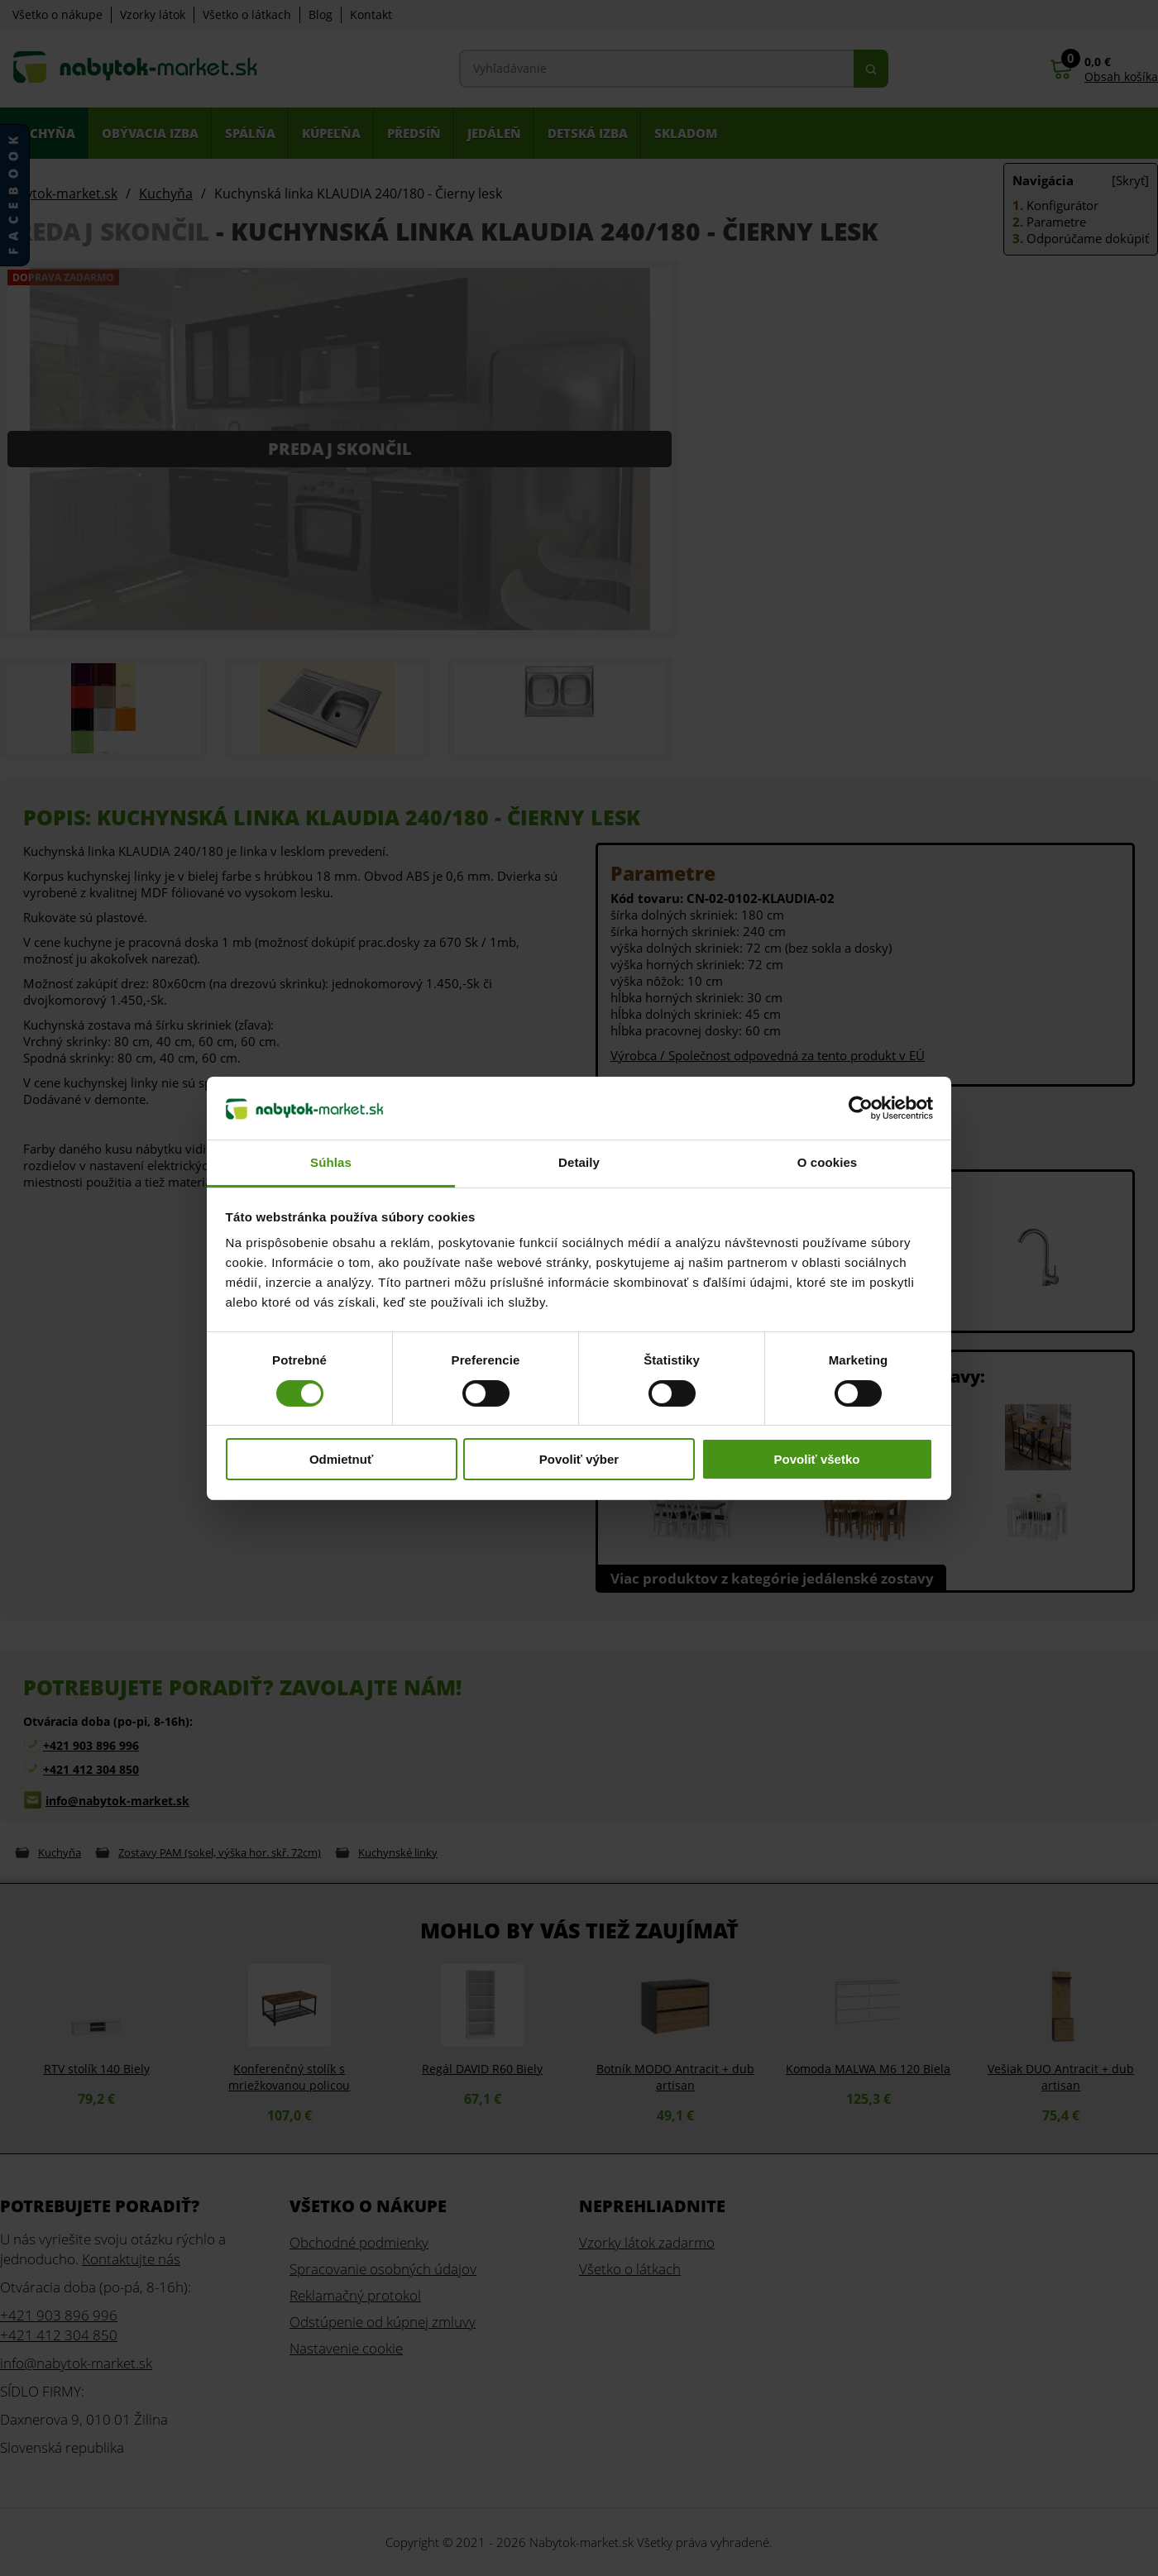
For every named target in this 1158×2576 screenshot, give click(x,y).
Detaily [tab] (579, 1162)
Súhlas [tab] (331, 1162)
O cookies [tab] (827, 1162)
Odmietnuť (341, 1459)
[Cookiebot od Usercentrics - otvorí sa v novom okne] (860, 1108)
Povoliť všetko (817, 1459)
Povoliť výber (579, 1459)
